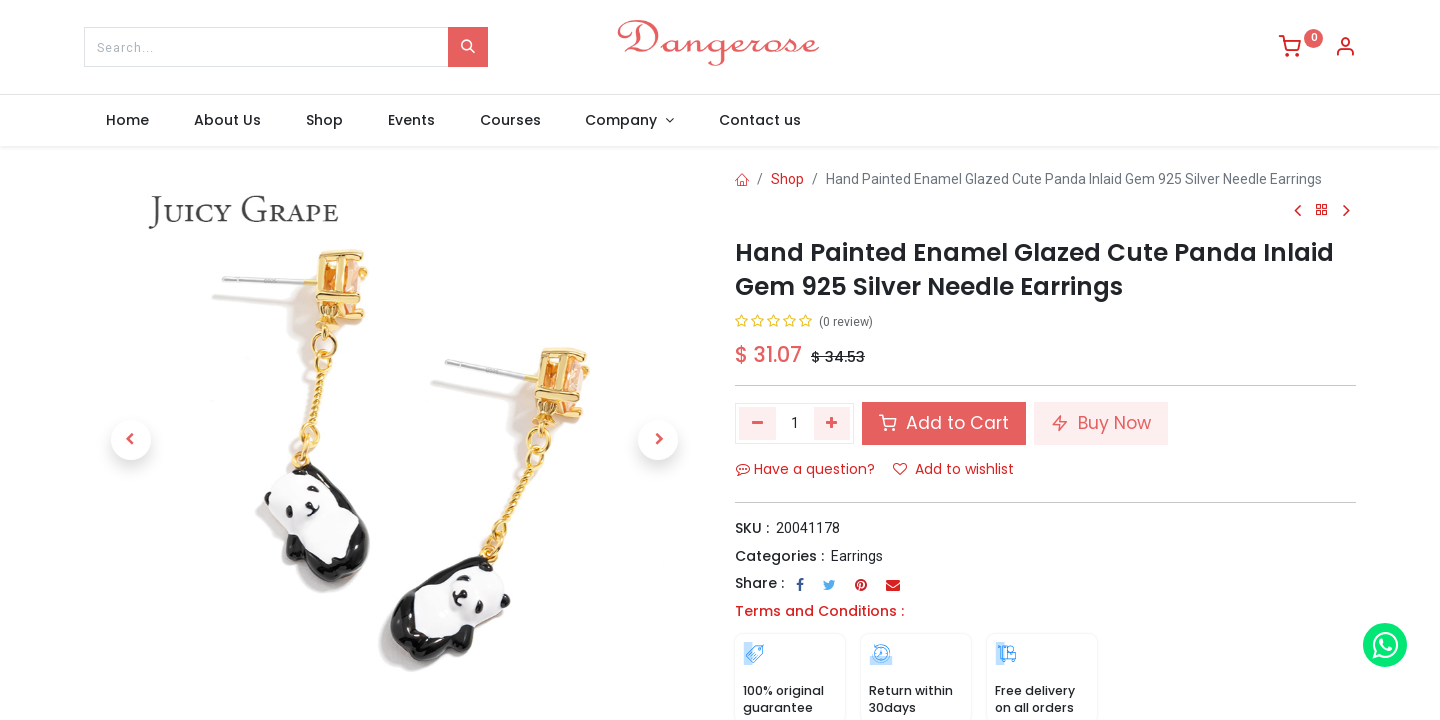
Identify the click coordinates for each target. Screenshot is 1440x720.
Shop (787, 179)
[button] (130, 440)
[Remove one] (757, 423)
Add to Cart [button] (944, 423)
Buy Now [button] (1101, 423)
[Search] (468, 47)
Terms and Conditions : (819, 611)
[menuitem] (128, 121)
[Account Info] (1345, 49)
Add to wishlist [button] (953, 469)
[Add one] (832, 423)
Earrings (857, 556)
